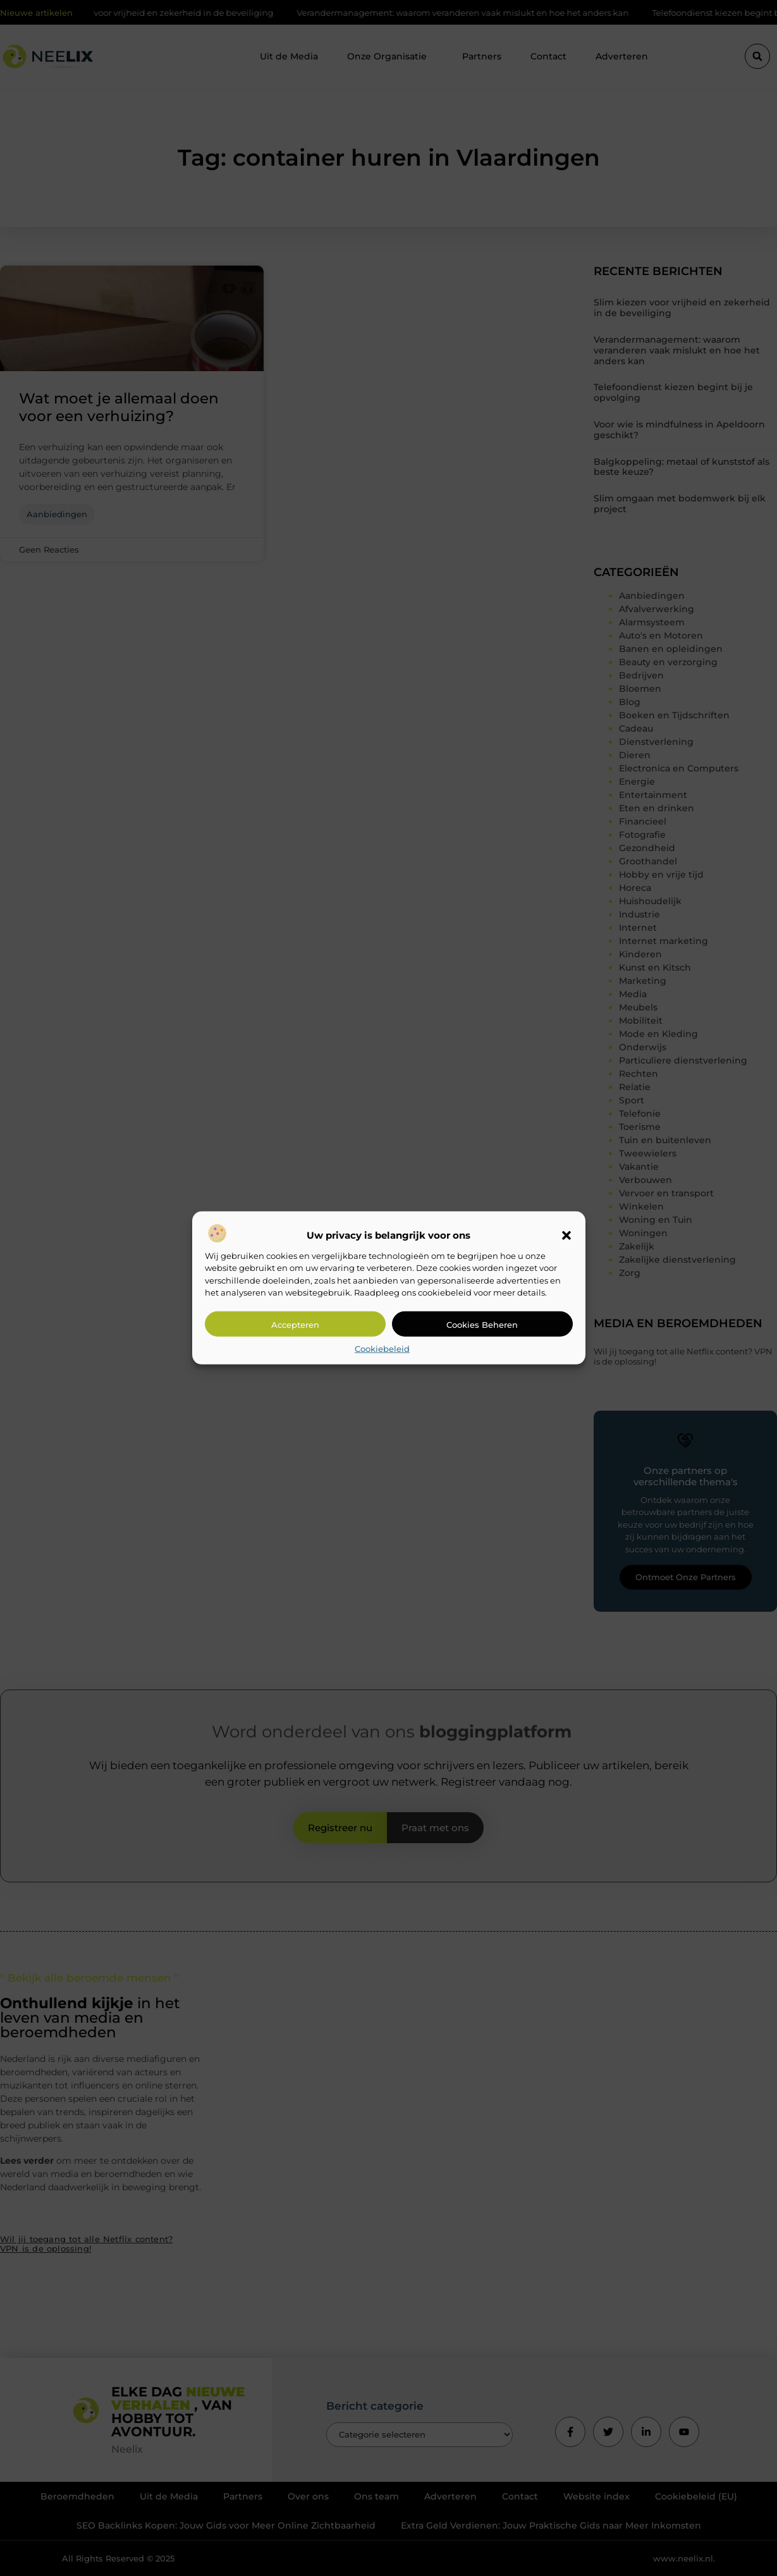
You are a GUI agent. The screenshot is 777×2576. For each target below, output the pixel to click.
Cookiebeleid (382, 1349)
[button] (566, 1235)
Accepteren (295, 1325)
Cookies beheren (482, 1325)
